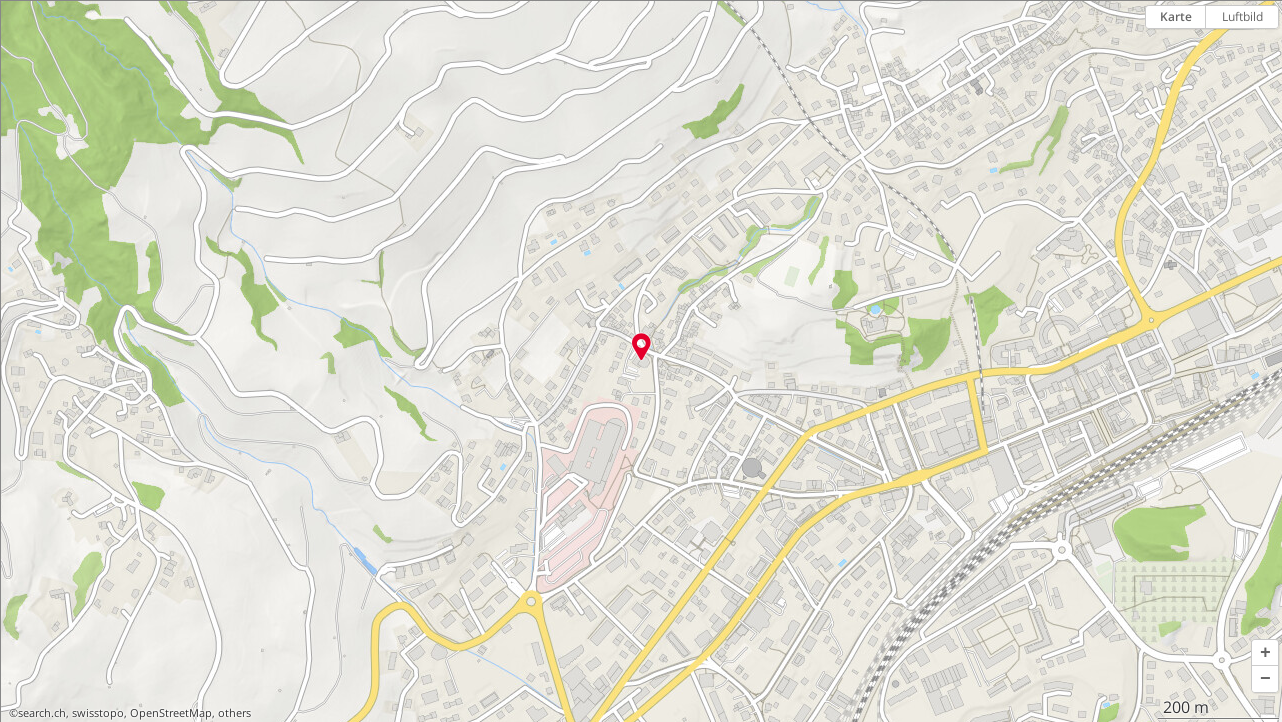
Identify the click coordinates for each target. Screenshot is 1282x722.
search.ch (42, 713)
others (234, 713)
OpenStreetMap (171, 713)
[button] (1265, 653)
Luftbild (1242, 16)
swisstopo (98, 713)
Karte (1176, 16)
